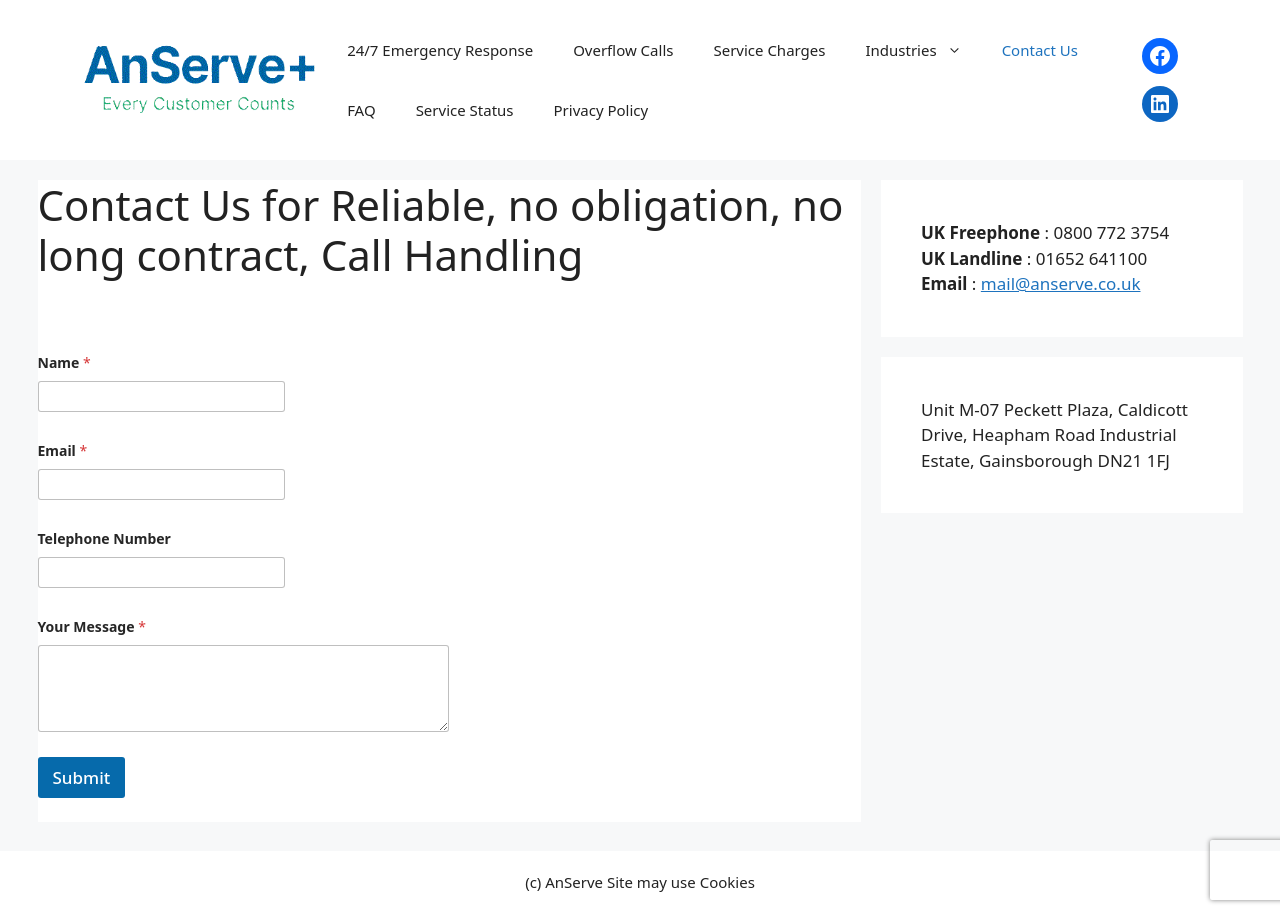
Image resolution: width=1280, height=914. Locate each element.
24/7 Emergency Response (440, 50)
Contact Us (1040, 50)
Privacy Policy (601, 110)
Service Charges (769, 50)
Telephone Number (104, 538)
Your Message (92, 626)
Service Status (465, 110)
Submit (82, 777)
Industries (923, 50)
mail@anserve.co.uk (1061, 283)
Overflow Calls (623, 50)
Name (64, 362)
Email (63, 450)
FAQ (361, 110)
